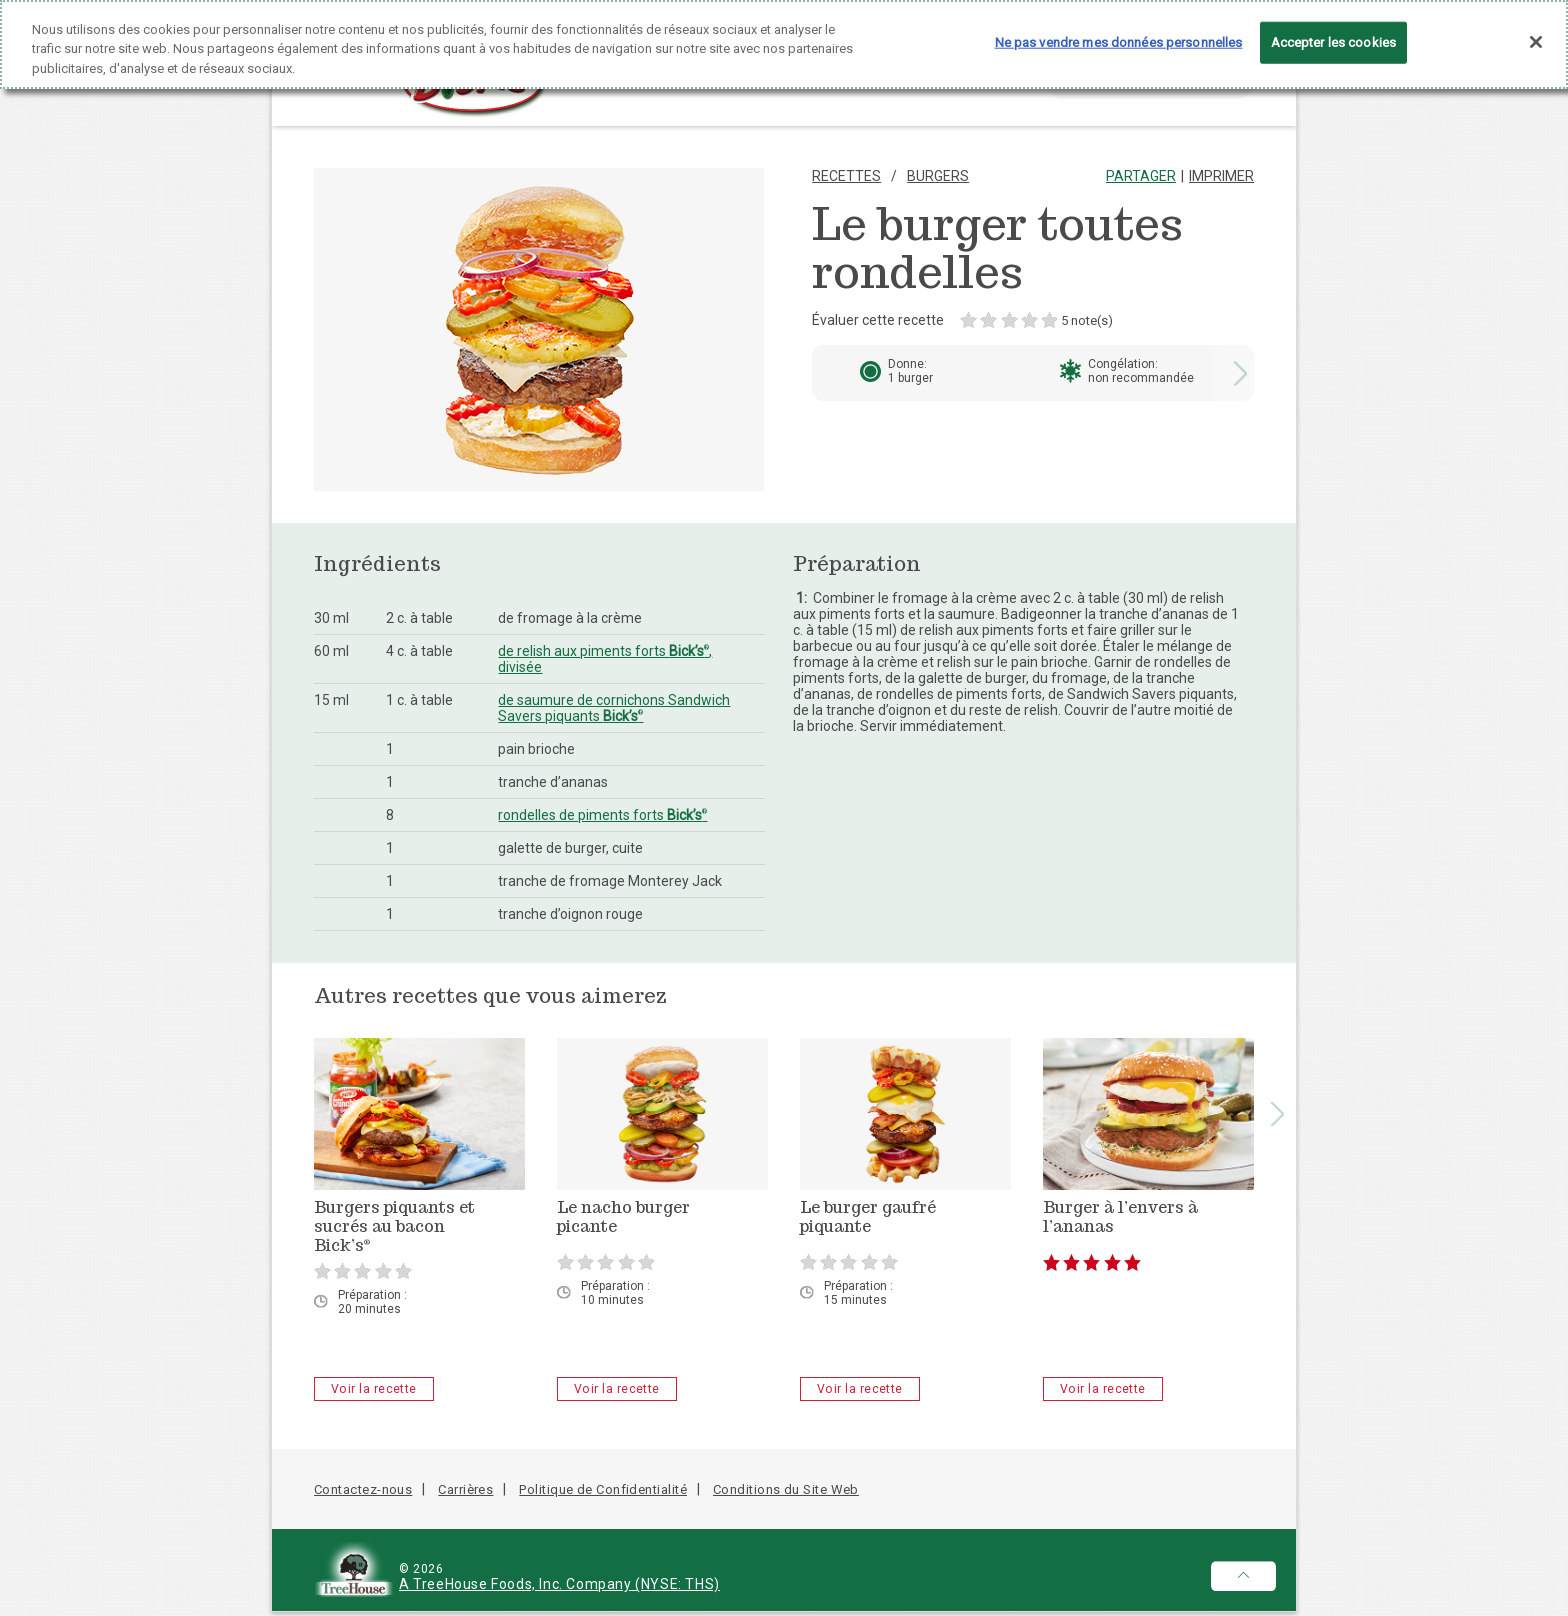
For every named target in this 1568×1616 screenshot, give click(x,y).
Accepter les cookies (1334, 32)
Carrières (465, 1489)
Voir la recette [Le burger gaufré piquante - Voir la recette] (860, 1389)
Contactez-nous (363, 1489)
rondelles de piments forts (602, 815)
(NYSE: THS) (677, 1584)
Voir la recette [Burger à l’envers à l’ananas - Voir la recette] (1103, 1389)
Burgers (938, 176)
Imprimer (1221, 176)
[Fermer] (1536, 32)
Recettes (846, 176)
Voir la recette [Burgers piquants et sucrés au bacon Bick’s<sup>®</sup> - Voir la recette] (374, 1389)
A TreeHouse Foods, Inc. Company (517, 1584)
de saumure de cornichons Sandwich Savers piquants (614, 708)
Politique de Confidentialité (603, 1489)
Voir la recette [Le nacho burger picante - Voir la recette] (617, 1389)
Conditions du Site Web (786, 1489)
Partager (1141, 176)
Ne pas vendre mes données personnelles (1119, 32)
